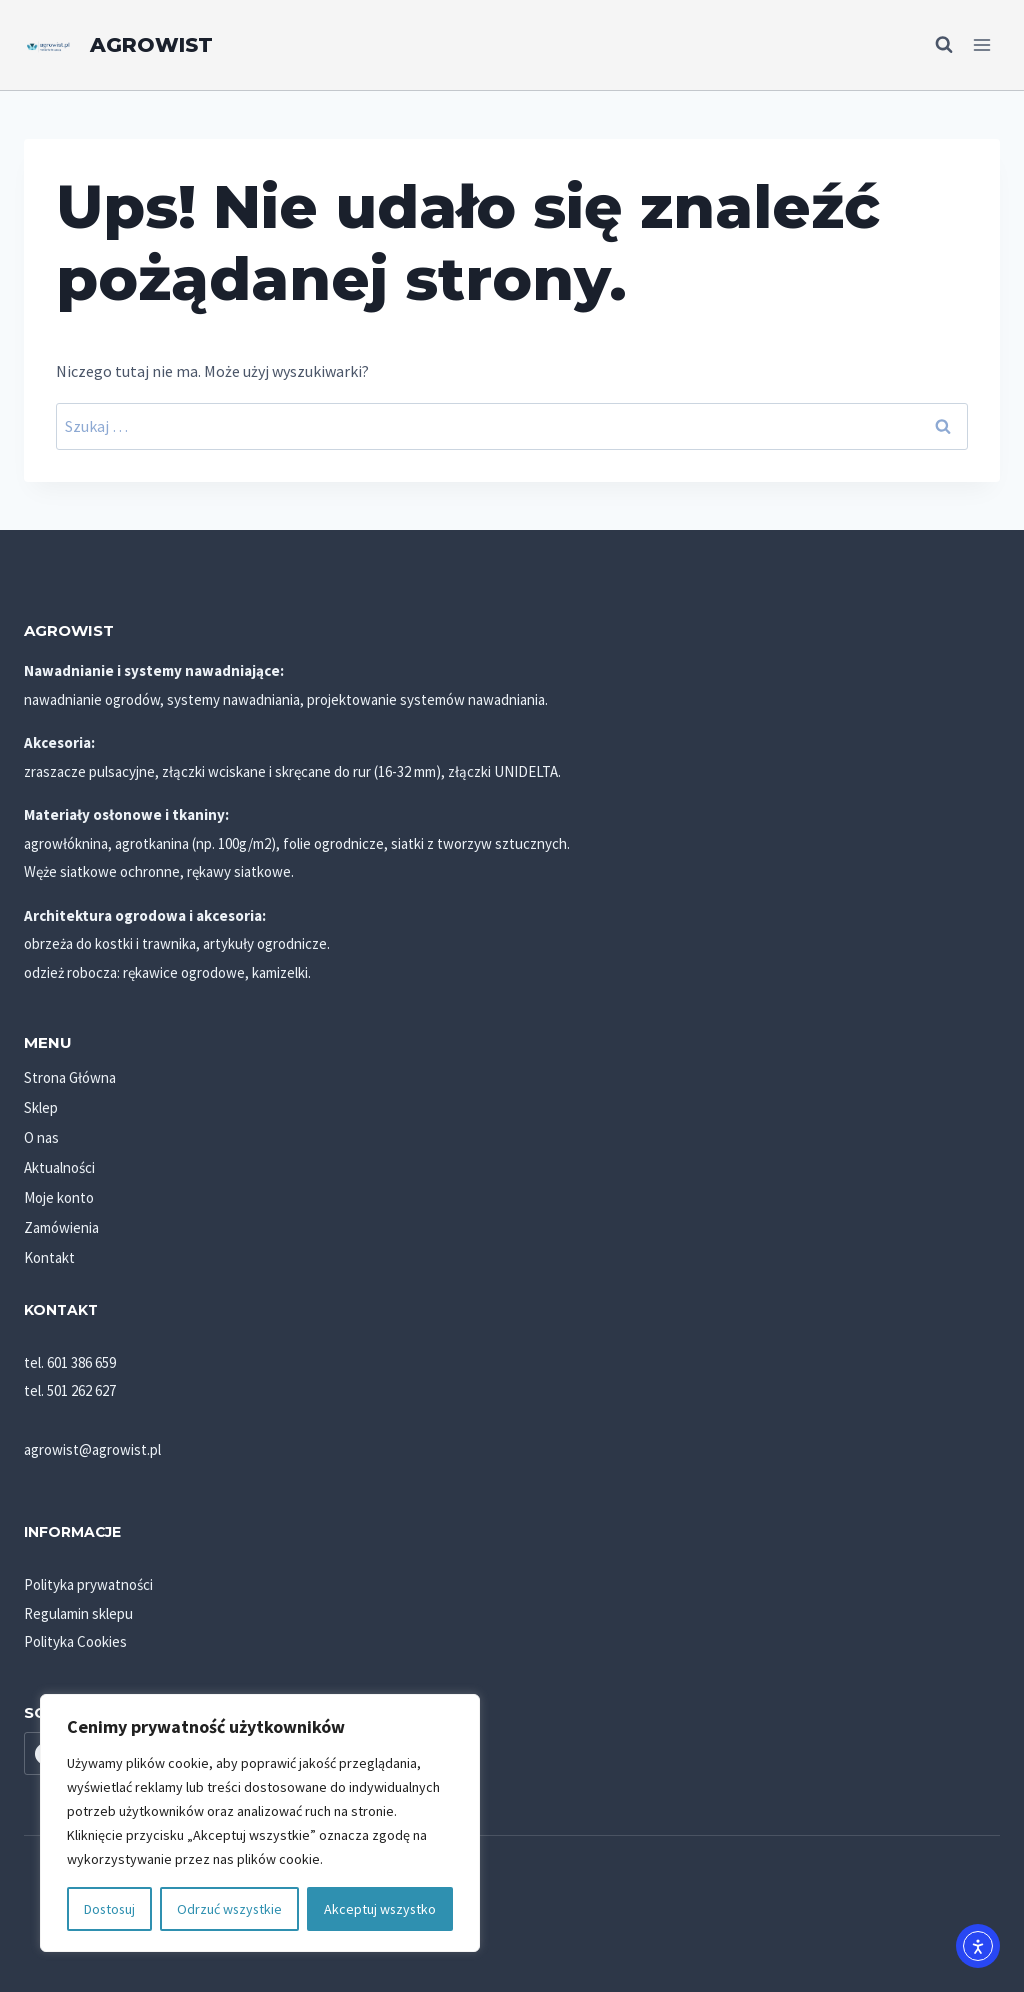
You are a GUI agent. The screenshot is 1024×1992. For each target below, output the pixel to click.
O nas (41, 1137)
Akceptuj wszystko (380, 1909)
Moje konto (59, 1197)
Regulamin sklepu (78, 1613)
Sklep (41, 1107)
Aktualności (59, 1167)
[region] (260, 1823)
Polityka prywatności (88, 1584)
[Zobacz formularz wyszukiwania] (934, 45)
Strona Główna (70, 1077)
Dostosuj (109, 1909)
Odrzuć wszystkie (229, 1909)
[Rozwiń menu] (981, 44)
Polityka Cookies (75, 1641)
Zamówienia (61, 1227)
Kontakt (49, 1257)
